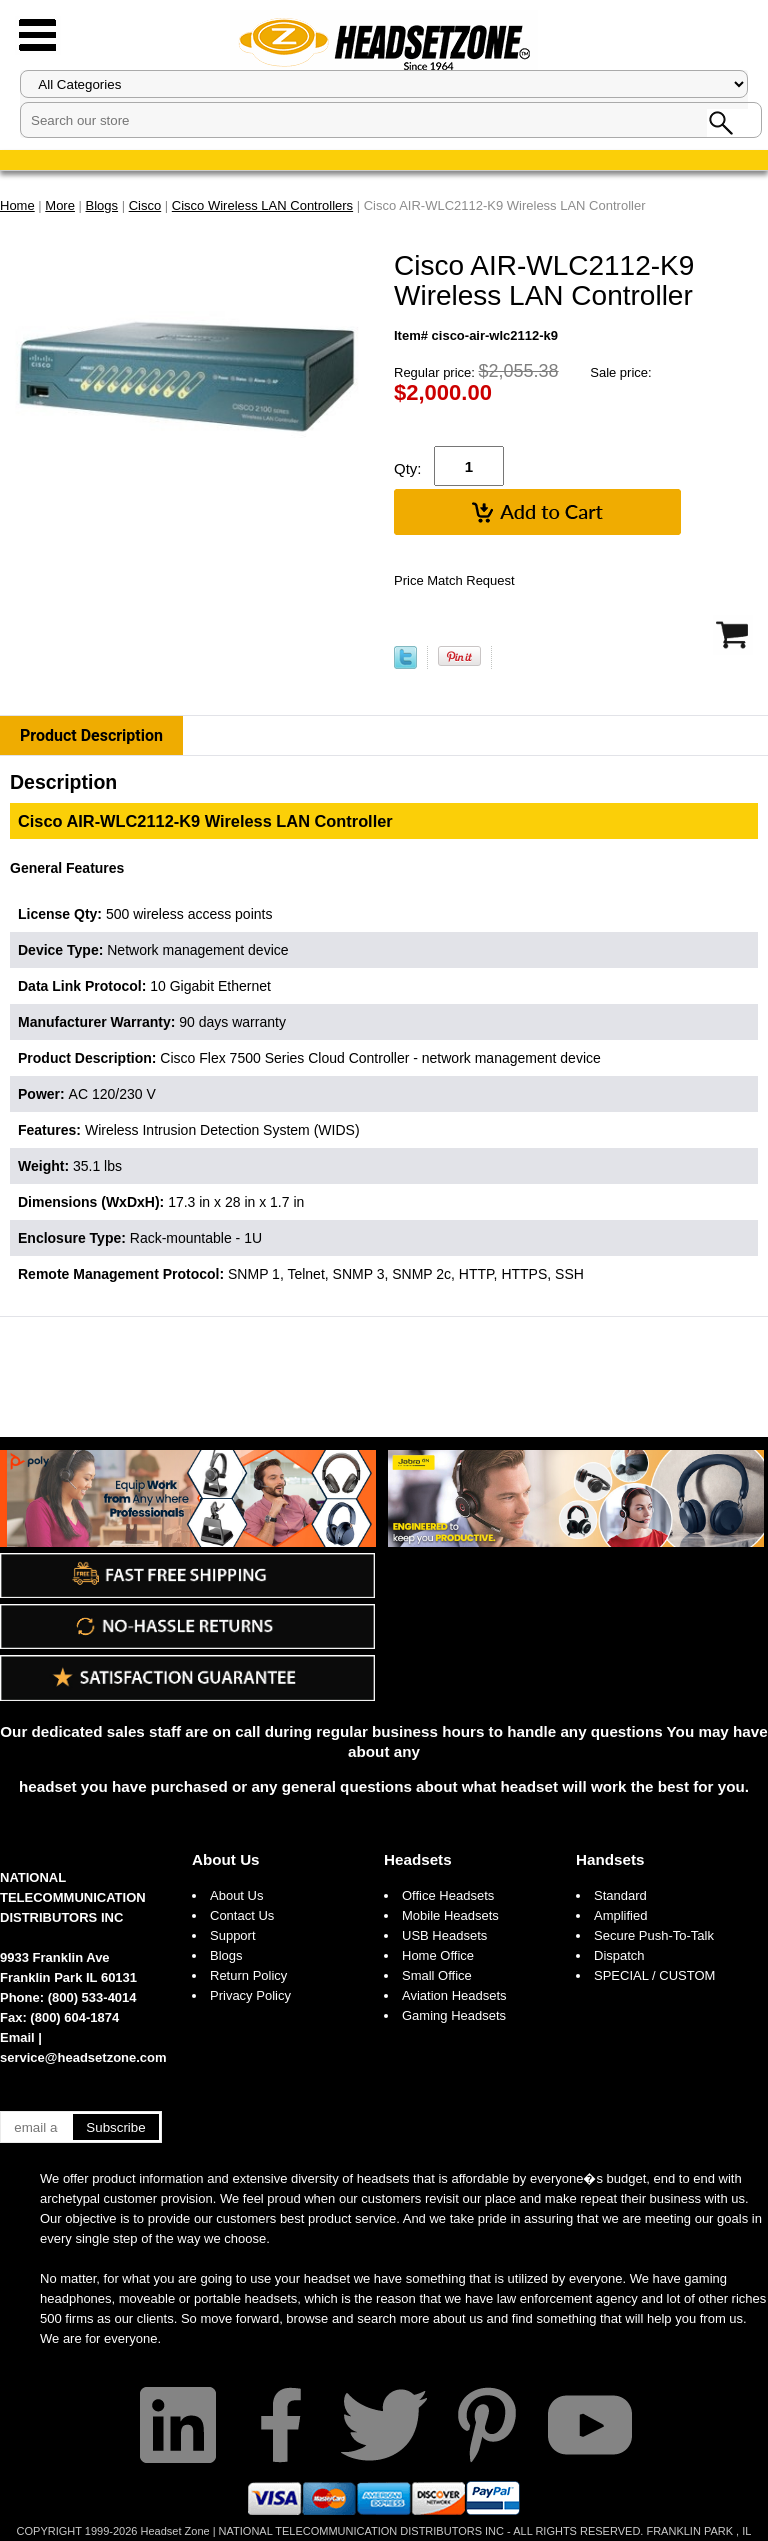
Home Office (438, 1955)
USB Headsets (444, 1935)
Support (233, 1935)
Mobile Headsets (450, 1915)
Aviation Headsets (454, 1995)
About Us (226, 1859)
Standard (620, 1895)
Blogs (226, 1955)
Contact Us (242, 1915)
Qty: (408, 468)
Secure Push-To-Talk (654, 1935)
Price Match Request (454, 580)
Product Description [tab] (91, 735)
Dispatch (619, 1955)
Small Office (437, 1975)
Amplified (620, 1915)
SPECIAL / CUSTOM (654, 1975)
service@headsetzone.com (83, 2057)
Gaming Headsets (454, 2015)
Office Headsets (448, 1895)
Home (17, 205)
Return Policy (248, 1975)
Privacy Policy (250, 1995)
